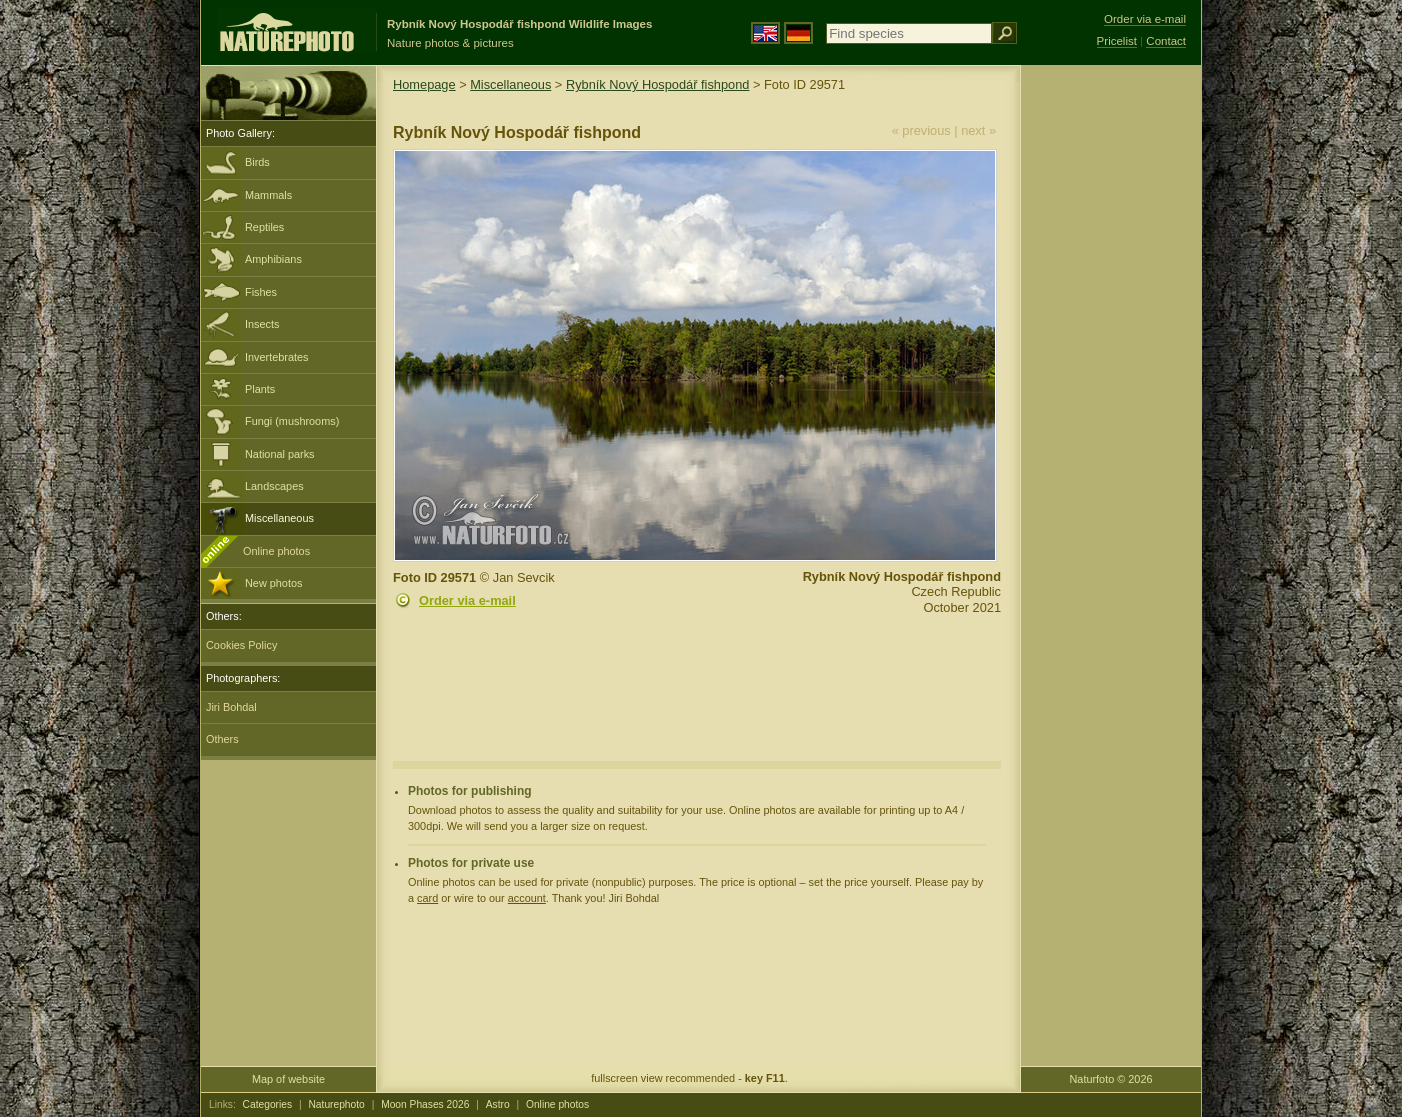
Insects (262, 324)
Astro (498, 1104)
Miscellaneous (279, 518)
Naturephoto (336, 1104)
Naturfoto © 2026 (1111, 1079)
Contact (1166, 41)
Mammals (268, 195)
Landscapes (274, 486)
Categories (268, 1104)
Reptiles (264, 227)
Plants (260, 389)
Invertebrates (276, 357)
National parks (280, 454)
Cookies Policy (241, 645)
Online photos (276, 551)
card (427, 898)
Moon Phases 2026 (425, 1104)
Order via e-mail (467, 600)
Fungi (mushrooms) (292, 421)
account (527, 898)
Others (222, 739)
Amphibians (273, 259)
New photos (273, 583)
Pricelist (1117, 41)
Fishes (261, 292)
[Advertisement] (1111, 385)
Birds (257, 162)
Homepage (424, 84)
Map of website (288, 1079)
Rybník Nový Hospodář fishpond (658, 84)
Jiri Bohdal (231, 707)
